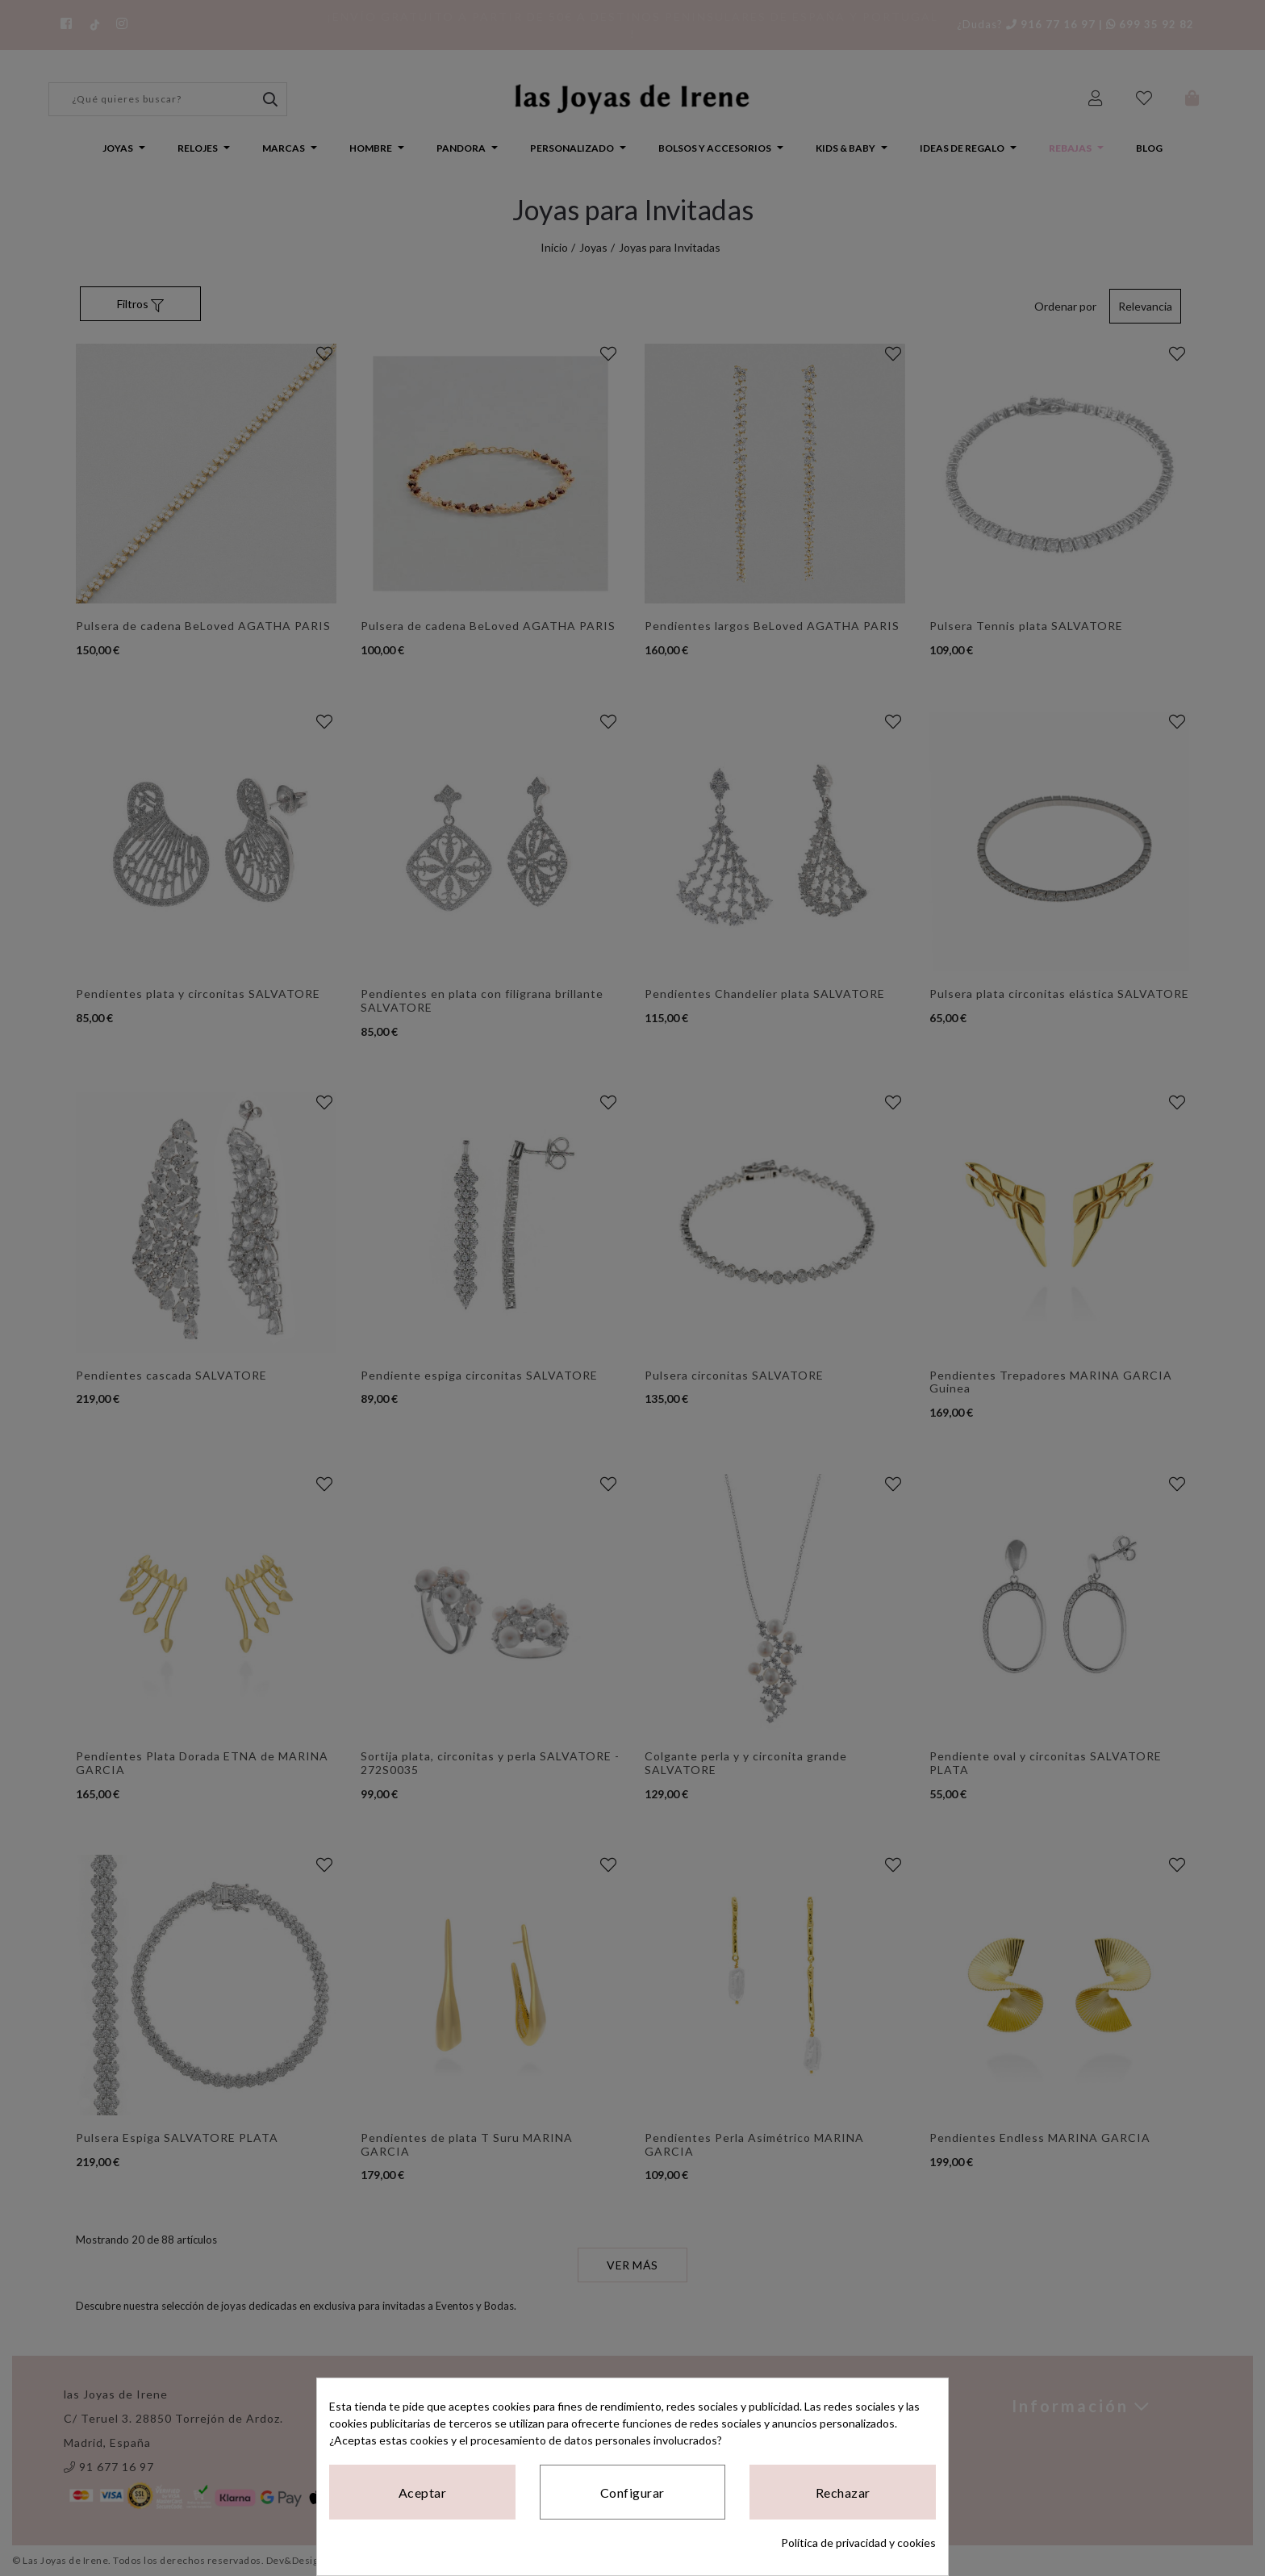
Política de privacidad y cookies (858, 2542)
